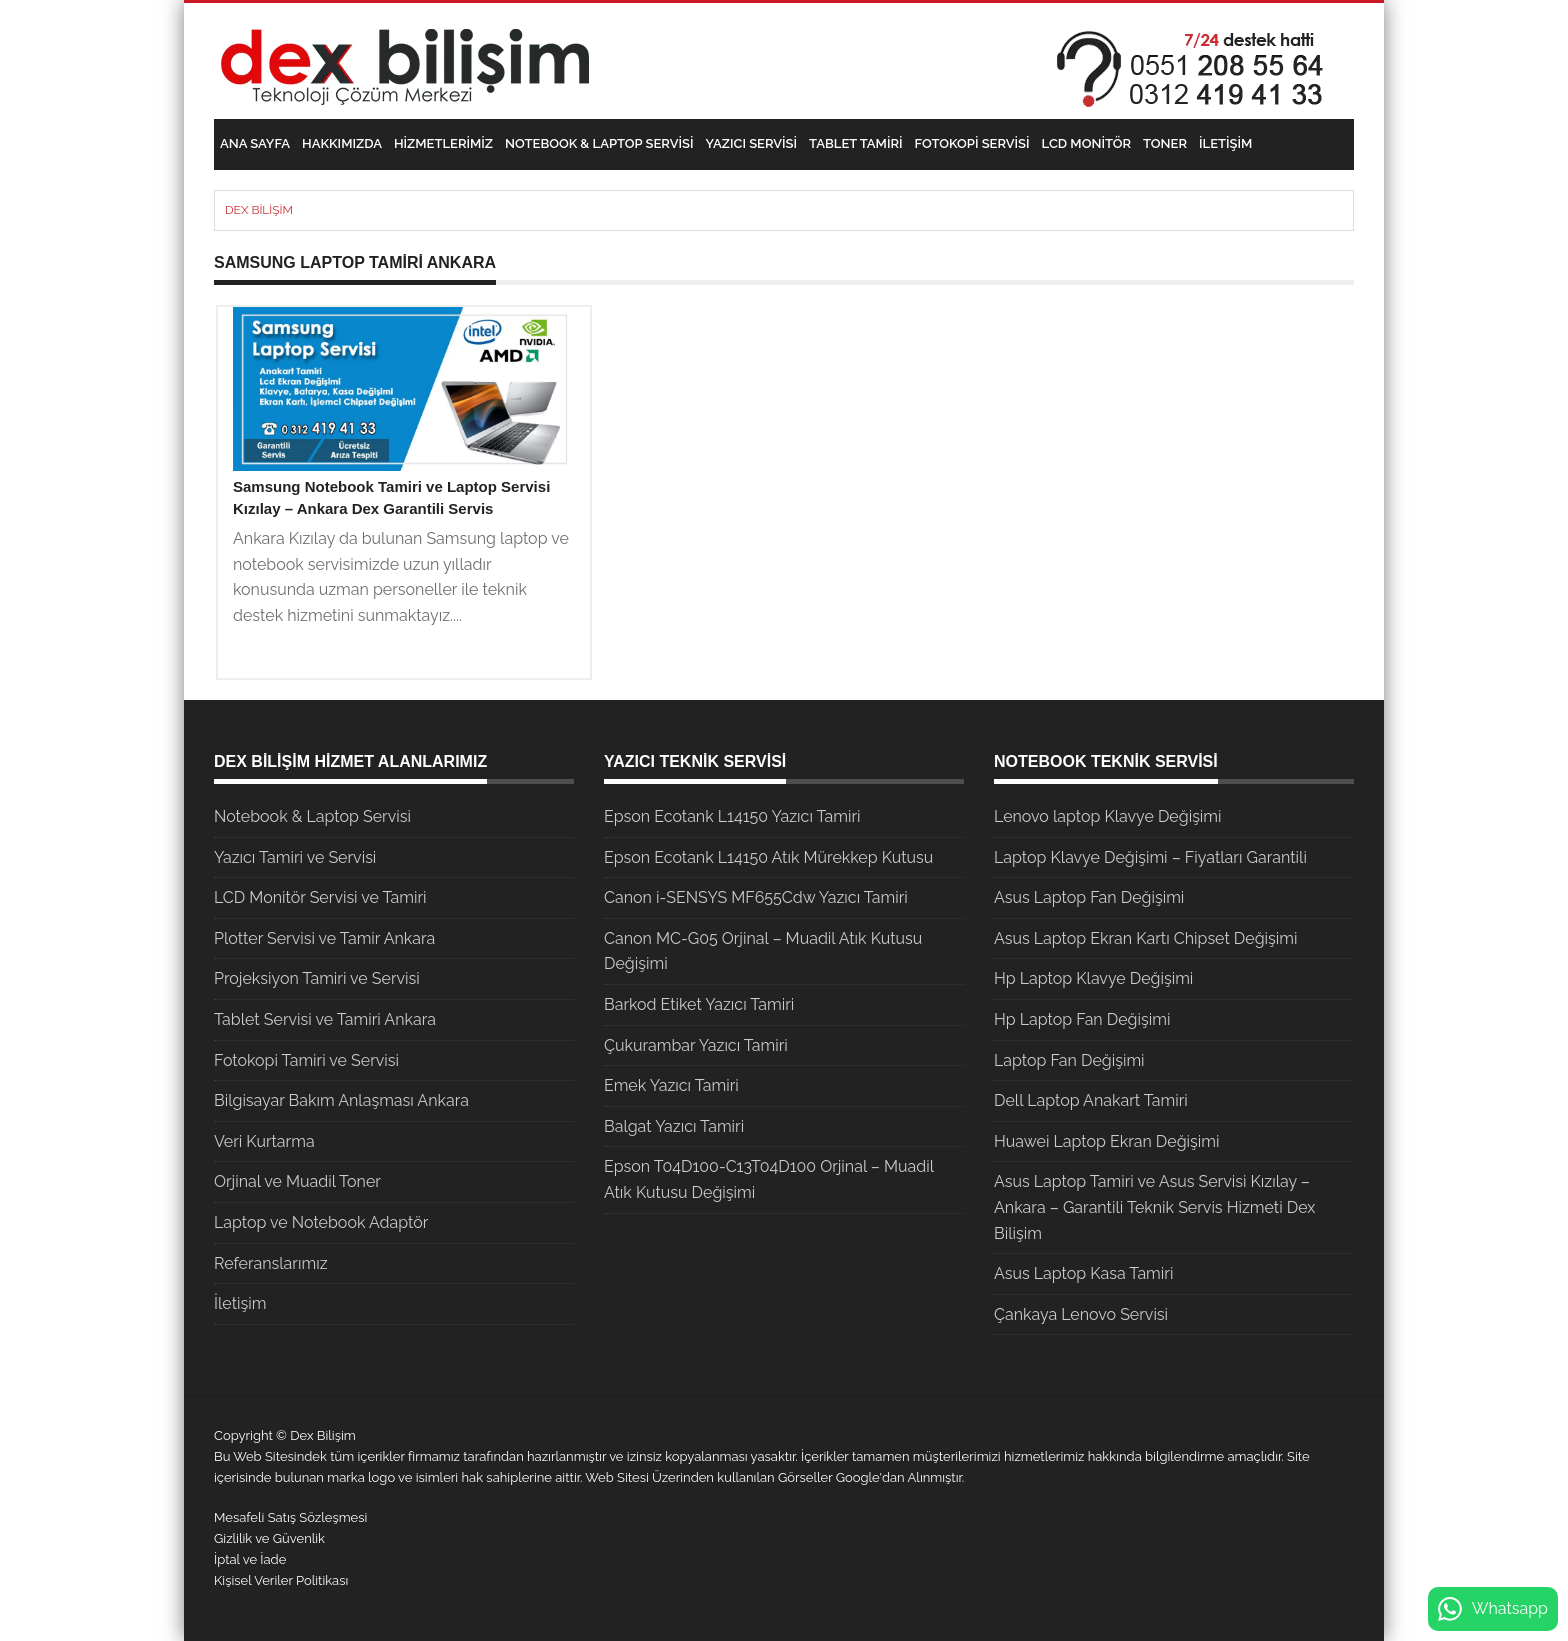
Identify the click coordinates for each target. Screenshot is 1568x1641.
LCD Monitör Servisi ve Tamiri (320, 897)
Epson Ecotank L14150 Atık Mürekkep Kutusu (768, 857)
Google (858, 1477)
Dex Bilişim (259, 210)
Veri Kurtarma (264, 1141)
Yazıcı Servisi (752, 143)
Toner (1165, 143)
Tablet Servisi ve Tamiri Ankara (325, 1019)
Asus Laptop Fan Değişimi (1089, 897)
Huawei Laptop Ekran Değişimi (1107, 1141)
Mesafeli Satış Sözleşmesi (290, 1517)
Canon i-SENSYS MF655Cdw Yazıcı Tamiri (756, 897)
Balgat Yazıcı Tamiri (674, 1126)
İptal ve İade (250, 1559)
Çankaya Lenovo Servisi (1081, 1314)
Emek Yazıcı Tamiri (671, 1085)
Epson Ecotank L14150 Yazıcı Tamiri (732, 816)
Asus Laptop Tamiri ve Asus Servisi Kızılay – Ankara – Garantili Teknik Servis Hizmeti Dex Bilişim (1154, 1207)
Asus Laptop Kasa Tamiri (1083, 1273)
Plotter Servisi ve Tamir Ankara (324, 938)
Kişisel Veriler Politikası (281, 1580)
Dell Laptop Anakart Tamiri (1091, 1100)
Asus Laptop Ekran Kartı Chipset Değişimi (1145, 938)
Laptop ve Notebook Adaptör (321, 1222)
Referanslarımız (271, 1263)
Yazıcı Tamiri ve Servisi (295, 857)
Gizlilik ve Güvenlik (269, 1538)
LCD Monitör (1086, 143)
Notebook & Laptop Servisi (599, 143)
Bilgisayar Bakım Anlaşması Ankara (341, 1100)
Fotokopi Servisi (972, 143)
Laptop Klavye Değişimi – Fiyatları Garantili (1150, 857)
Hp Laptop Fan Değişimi (1082, 1019)
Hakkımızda (342, 143)
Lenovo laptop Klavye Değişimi (1108, 816)
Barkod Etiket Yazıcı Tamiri (699, 1004)
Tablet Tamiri (855, 143)
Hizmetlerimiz (443, 143)
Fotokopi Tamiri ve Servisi (306, 1060)
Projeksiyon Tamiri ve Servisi (317, 978)
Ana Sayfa (255, 143)
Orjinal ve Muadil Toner (297, 1181)
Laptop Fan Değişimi (1069, 1060)
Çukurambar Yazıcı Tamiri (696, 1045)
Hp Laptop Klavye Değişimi (1093, 978)
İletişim (1225, 143)
